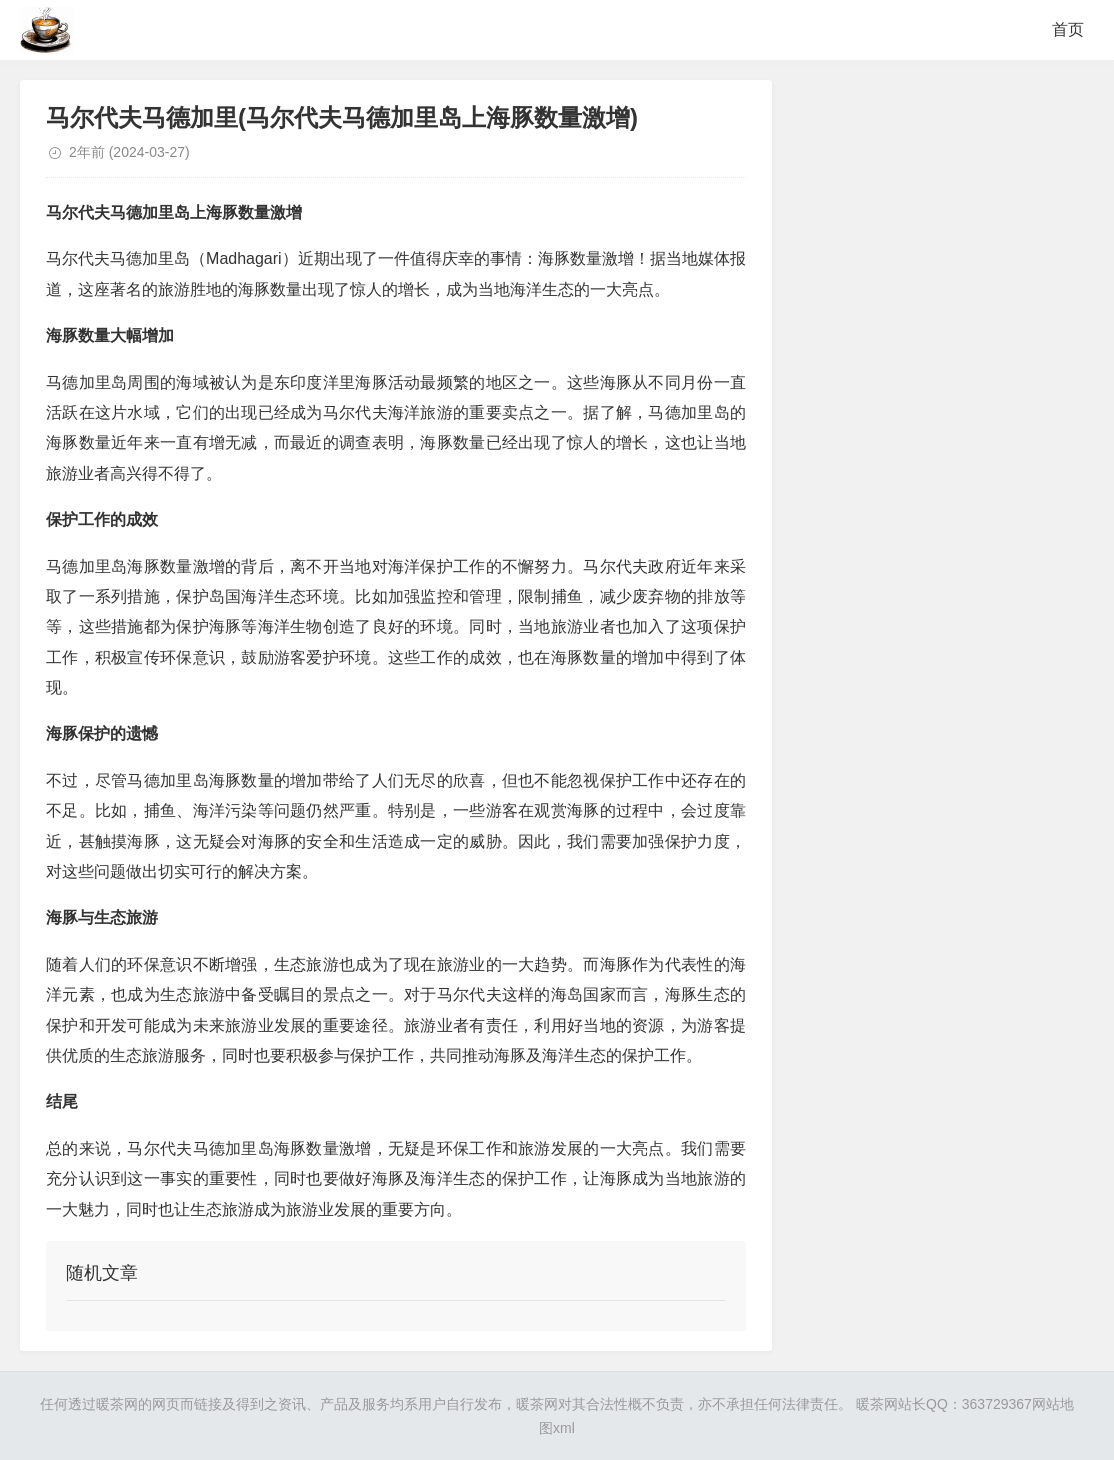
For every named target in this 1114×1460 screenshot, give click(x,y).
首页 (1068, 29)
